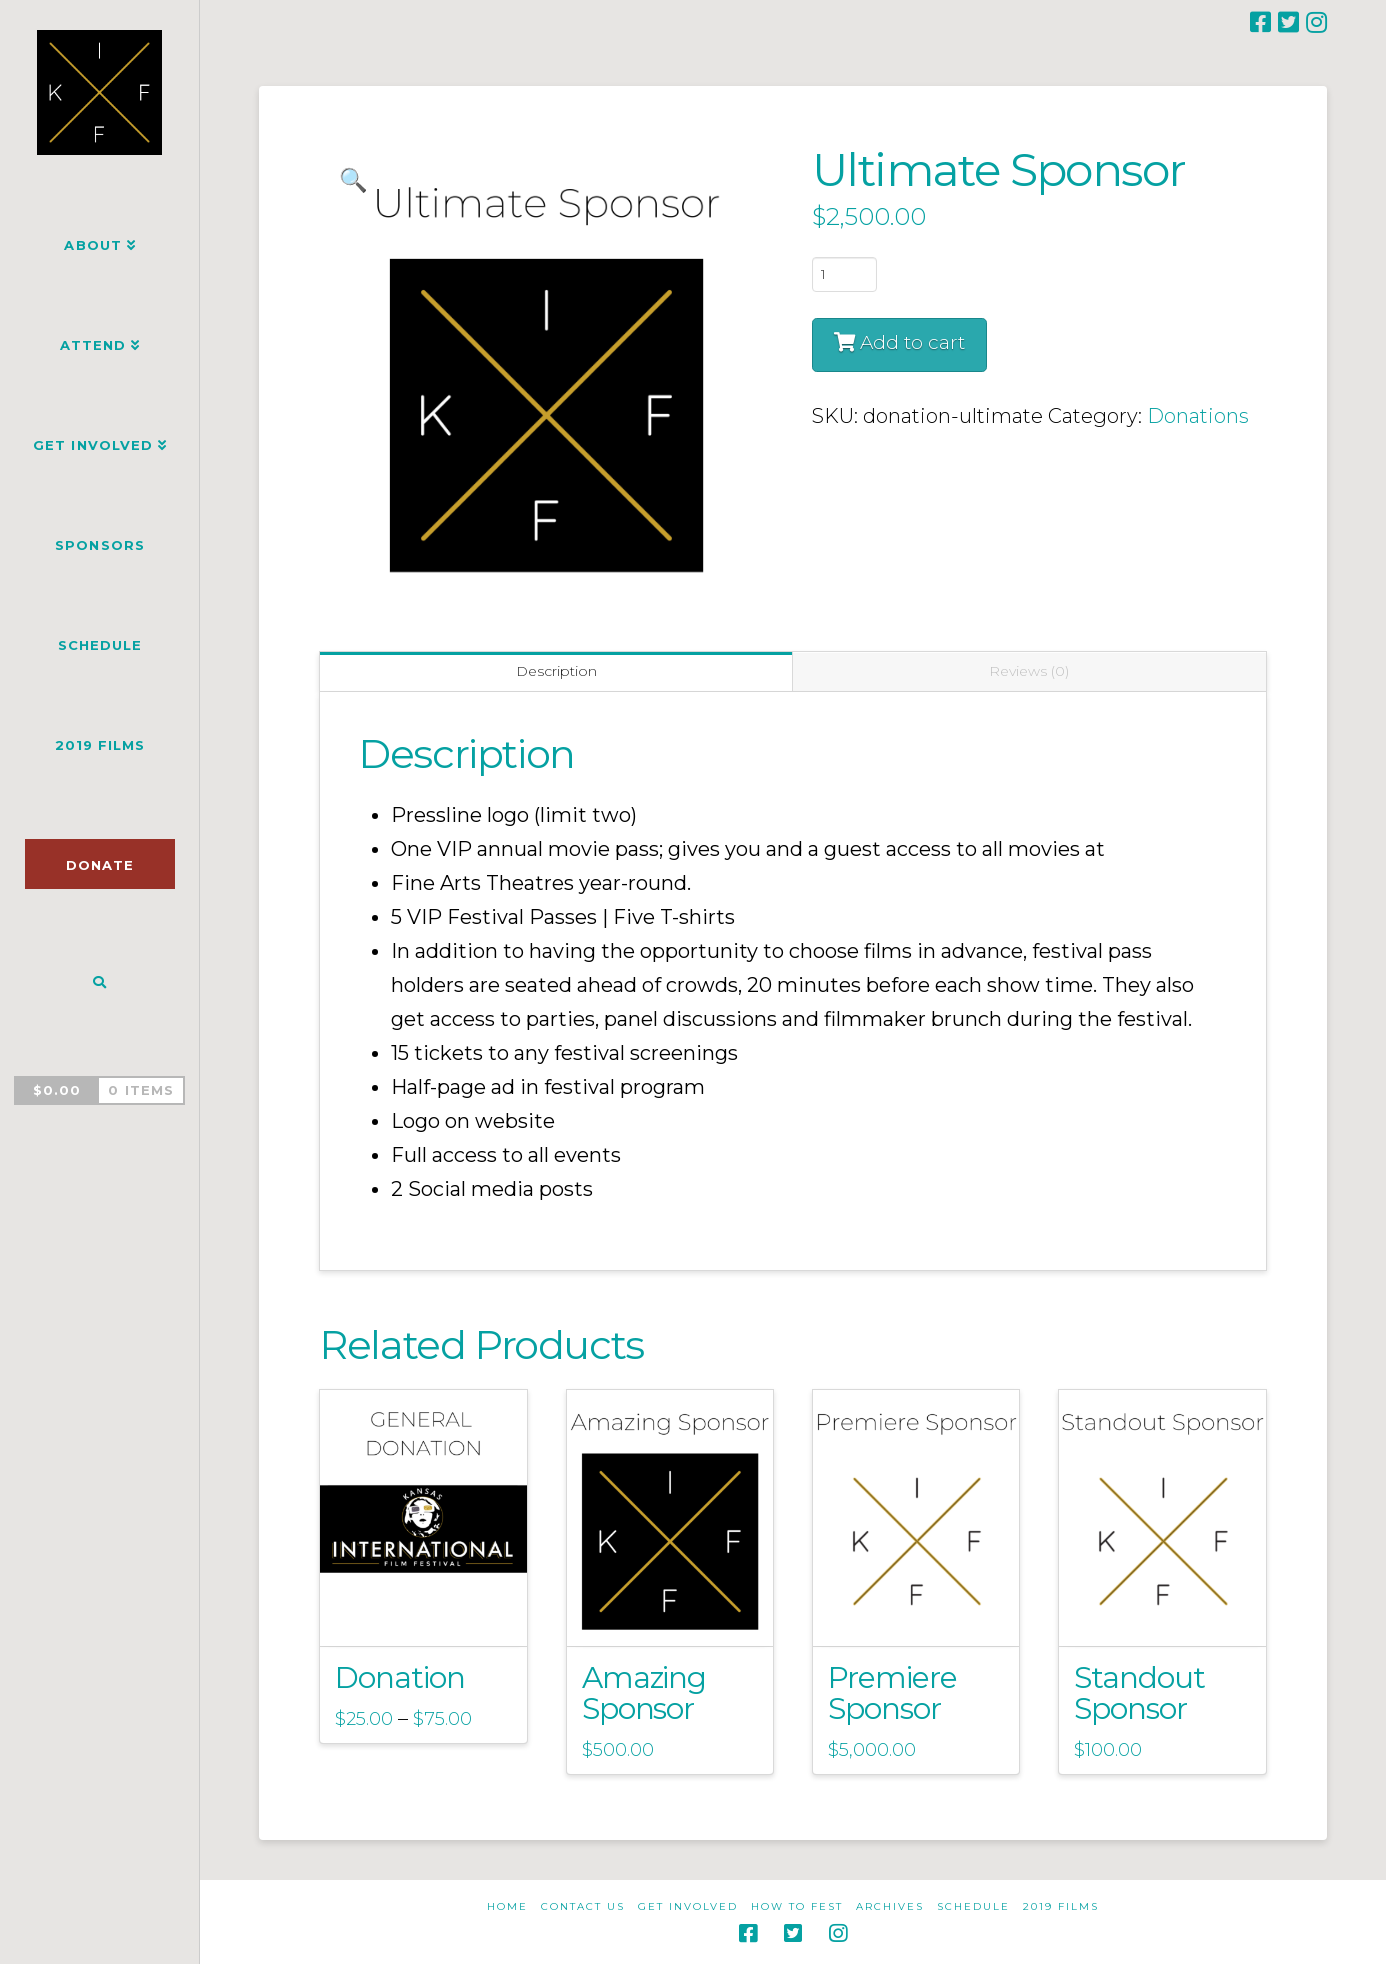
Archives (890, 1906)
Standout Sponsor (1139, 1692)
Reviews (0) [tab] (1029, 671)
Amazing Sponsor (644, 1692)
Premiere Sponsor (892, 1692)
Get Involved (688, 1906)
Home (507, 1906)
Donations (1198, 416)
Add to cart (912, 342)
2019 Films (1061, 1906)
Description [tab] (556, 671)
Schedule (973, 1906)
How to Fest (797, 1906)
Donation (400, 1677)
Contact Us (583, 1906)
